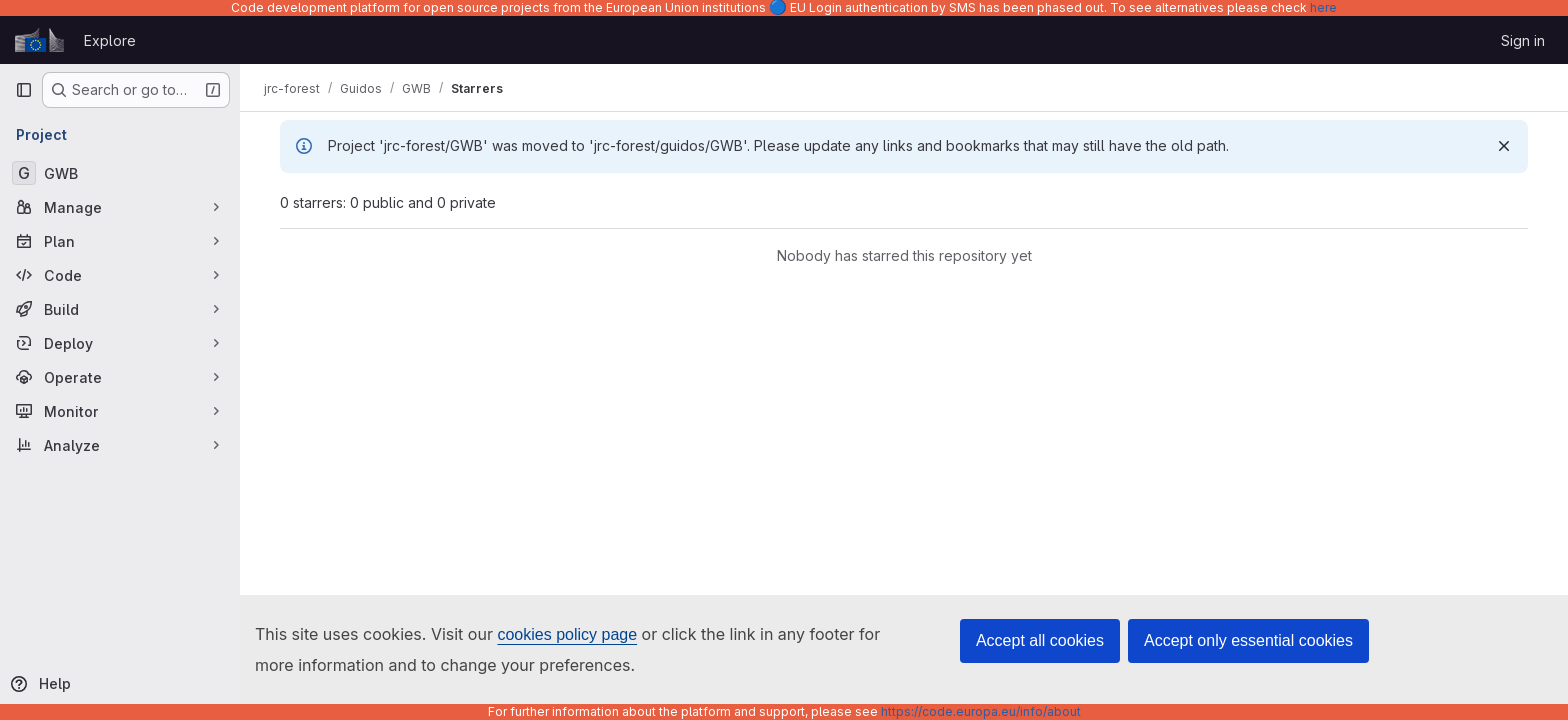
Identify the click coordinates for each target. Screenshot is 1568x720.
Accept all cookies (1040, 640)
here (1323, 7)
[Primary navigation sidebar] (24, 90)
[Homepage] (39, 40)
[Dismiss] (1504, 146)
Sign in (1523, 40)
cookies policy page (567, 634)
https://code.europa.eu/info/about (981, 711)
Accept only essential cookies (1248, 640)
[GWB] (120, 173)
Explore (110, 40)
